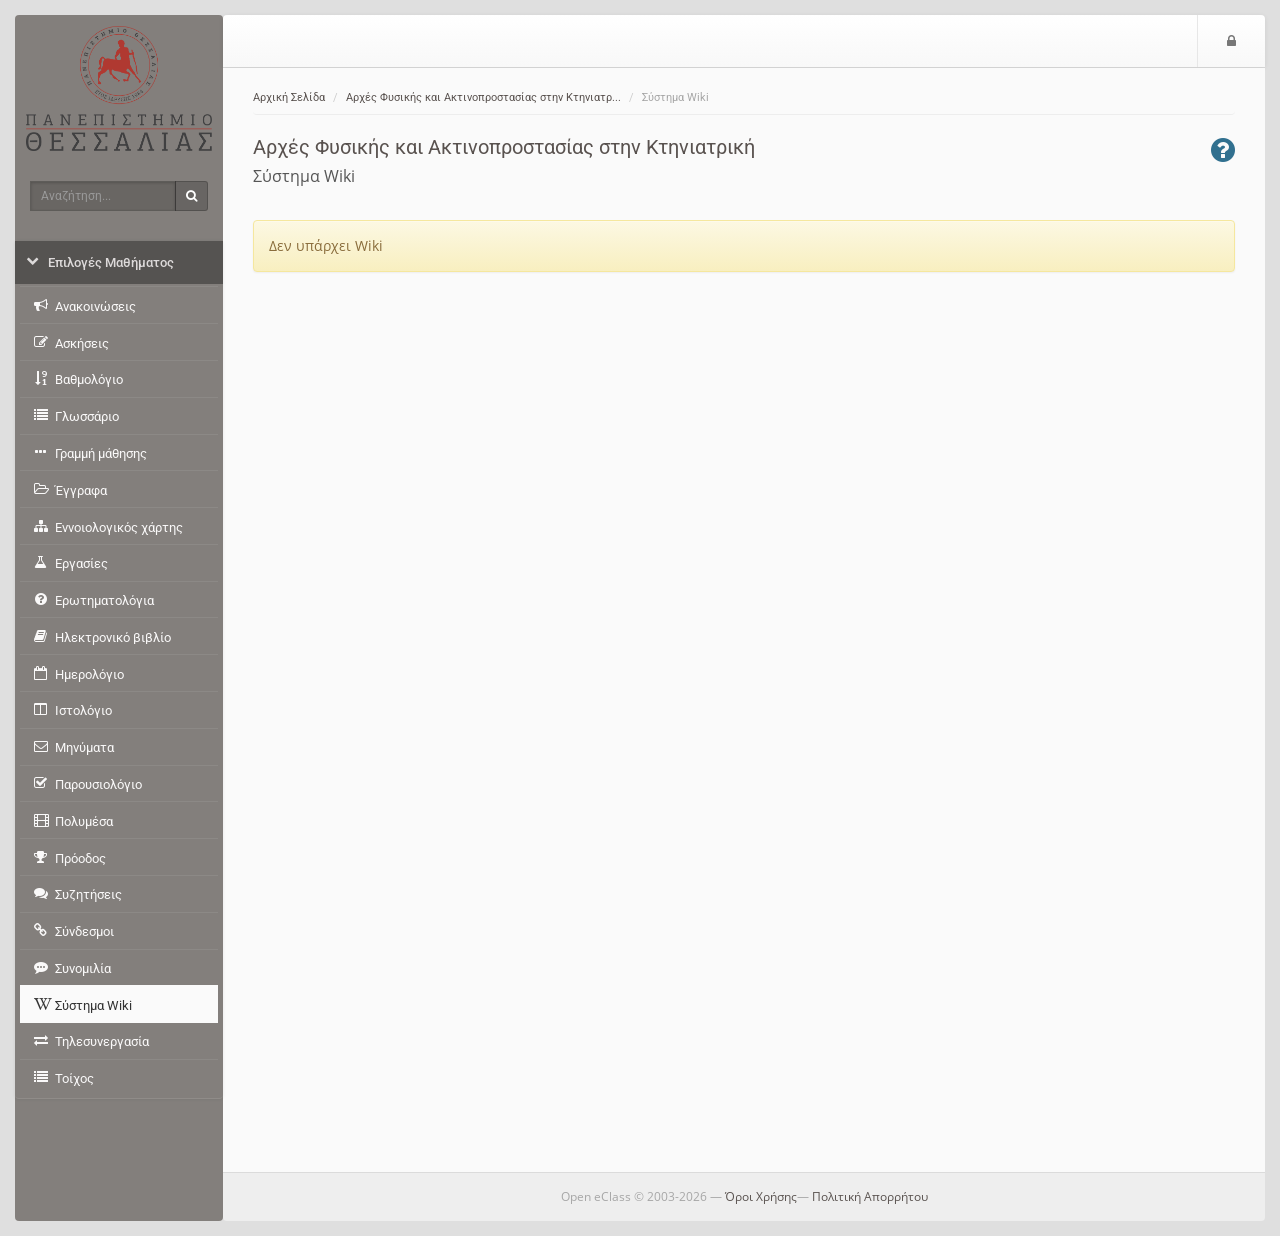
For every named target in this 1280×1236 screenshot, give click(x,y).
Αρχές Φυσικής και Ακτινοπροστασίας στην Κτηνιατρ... (483, 97)
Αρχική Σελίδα (289, 97)
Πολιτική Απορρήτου (870, 1196)
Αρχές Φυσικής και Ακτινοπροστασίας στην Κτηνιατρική (504, 147)
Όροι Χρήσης (761, 1196)
